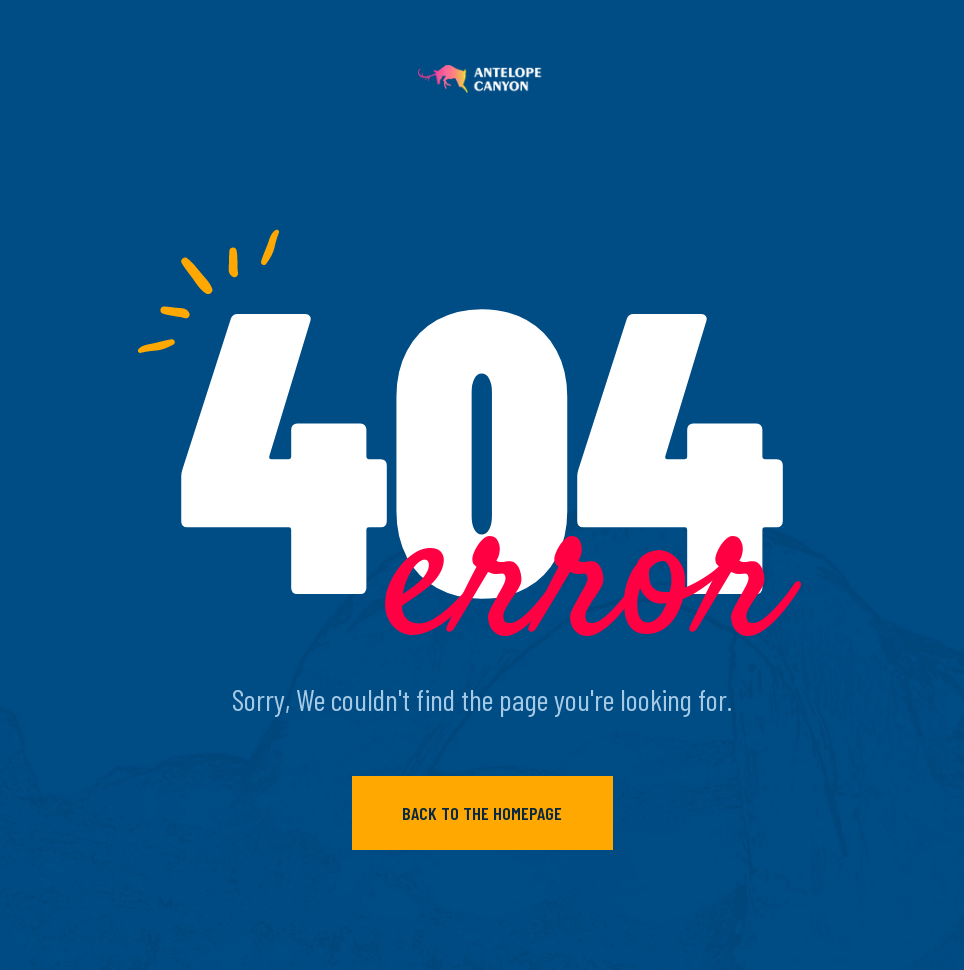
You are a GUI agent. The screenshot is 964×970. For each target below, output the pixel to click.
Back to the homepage (482, 813)
